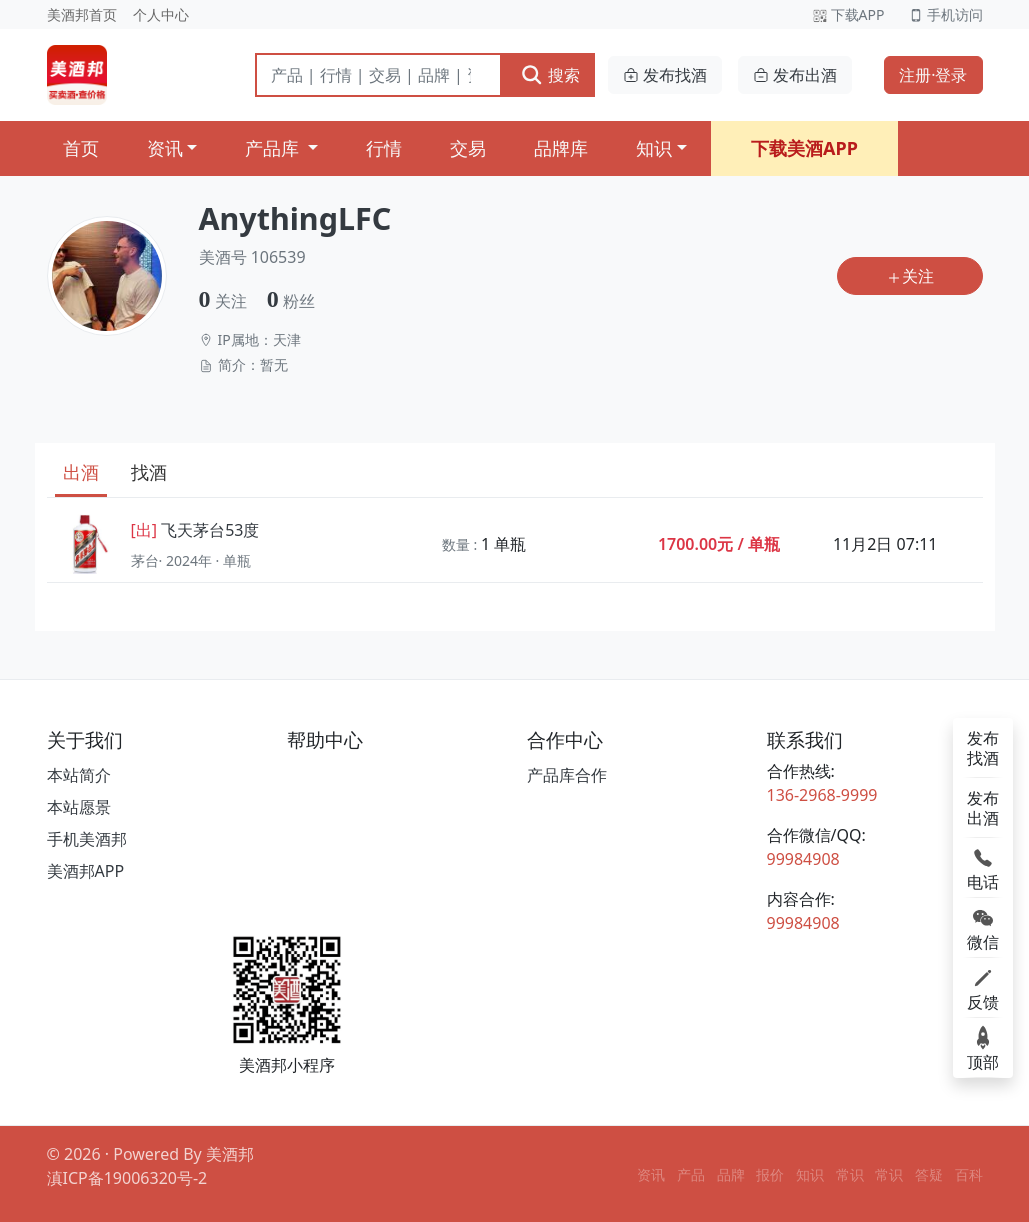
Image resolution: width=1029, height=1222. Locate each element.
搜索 (549, 74)
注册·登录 (933, 75)
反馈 (983, 988)
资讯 (165, 148)
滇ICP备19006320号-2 (127, 1178)
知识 (654, 148)
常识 (850, 1174)
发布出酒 (795, 75)
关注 (910, 276)
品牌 (731, 1174)
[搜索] (379, 75)
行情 (384, 148)
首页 (81, 148)
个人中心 (161, 14)
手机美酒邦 (87, 839)
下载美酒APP (804, 148)
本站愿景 (79, 807)
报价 (770, 1174)
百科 (969, 1174)
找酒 (149, 472)
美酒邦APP (86, 871)
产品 (691, 1174)
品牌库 (561, 148)
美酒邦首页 (82, 14)
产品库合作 (567, 775)
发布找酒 (665, 75)
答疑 (929, 1174)
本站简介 (79, 775)
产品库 (274, 148)
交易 (468, 148)
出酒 (81, 472)
